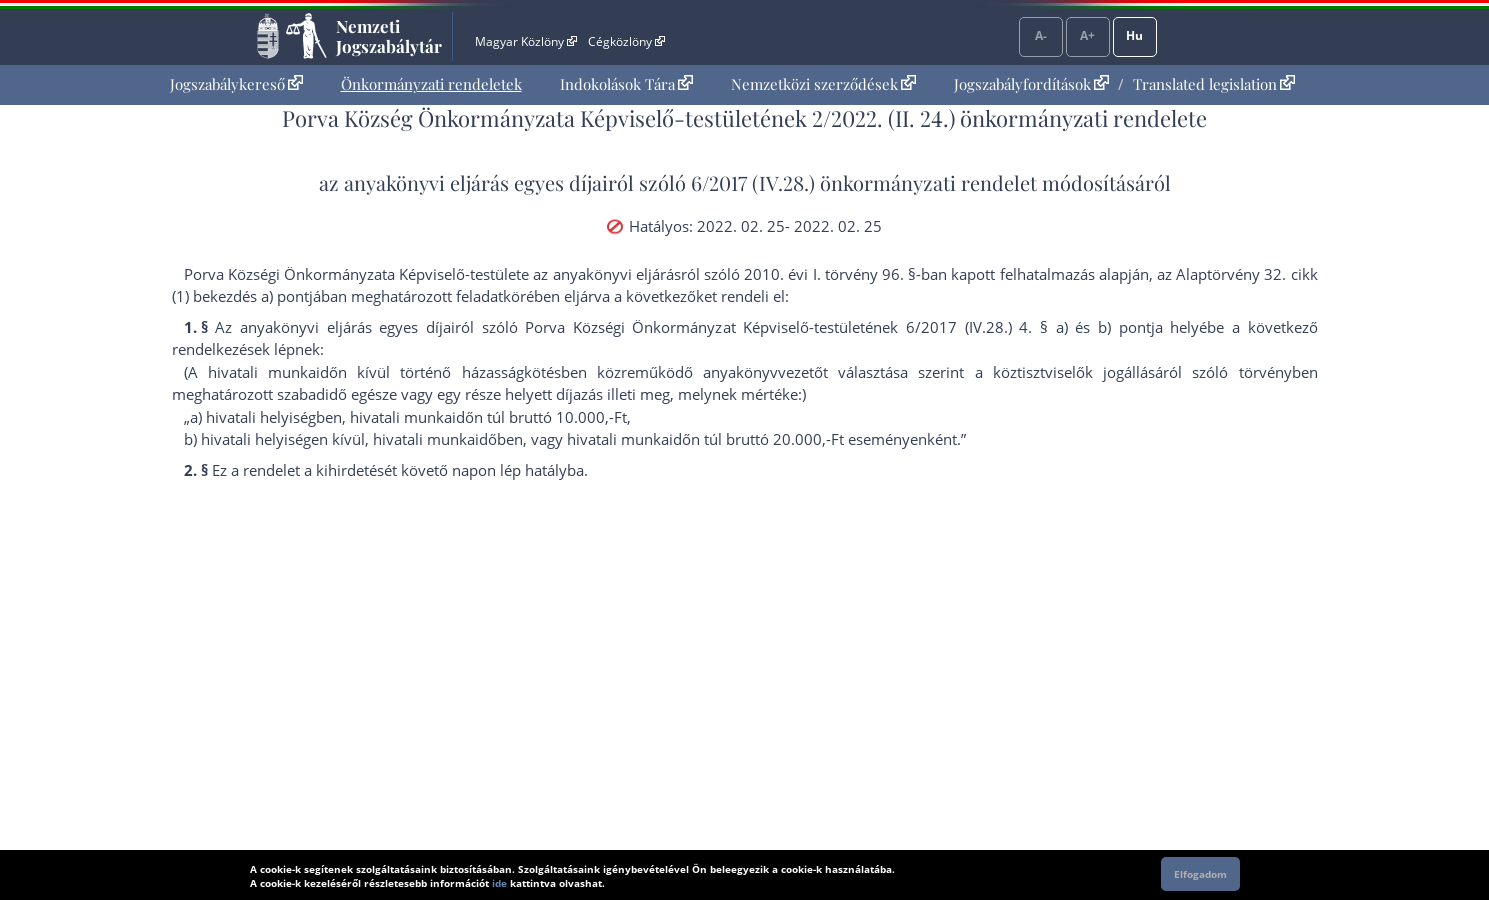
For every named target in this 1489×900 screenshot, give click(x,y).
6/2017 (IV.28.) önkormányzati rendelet (864, 182)
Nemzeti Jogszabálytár (389, 36)
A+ (1087, 35)
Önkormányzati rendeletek (431, 84)
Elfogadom (1200, 874)
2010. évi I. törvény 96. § (830, 274)
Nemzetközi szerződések (823, 84)
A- (1041, 35)
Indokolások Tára (626, 84)
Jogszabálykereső (236, 84)
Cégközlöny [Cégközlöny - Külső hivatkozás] (626, 41)
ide (499, 883)
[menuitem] (236, 84)
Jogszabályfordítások (1031, 84)
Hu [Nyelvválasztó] (1134, 35)
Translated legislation (1214, 84)
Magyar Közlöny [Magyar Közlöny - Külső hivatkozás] (525, 41)
